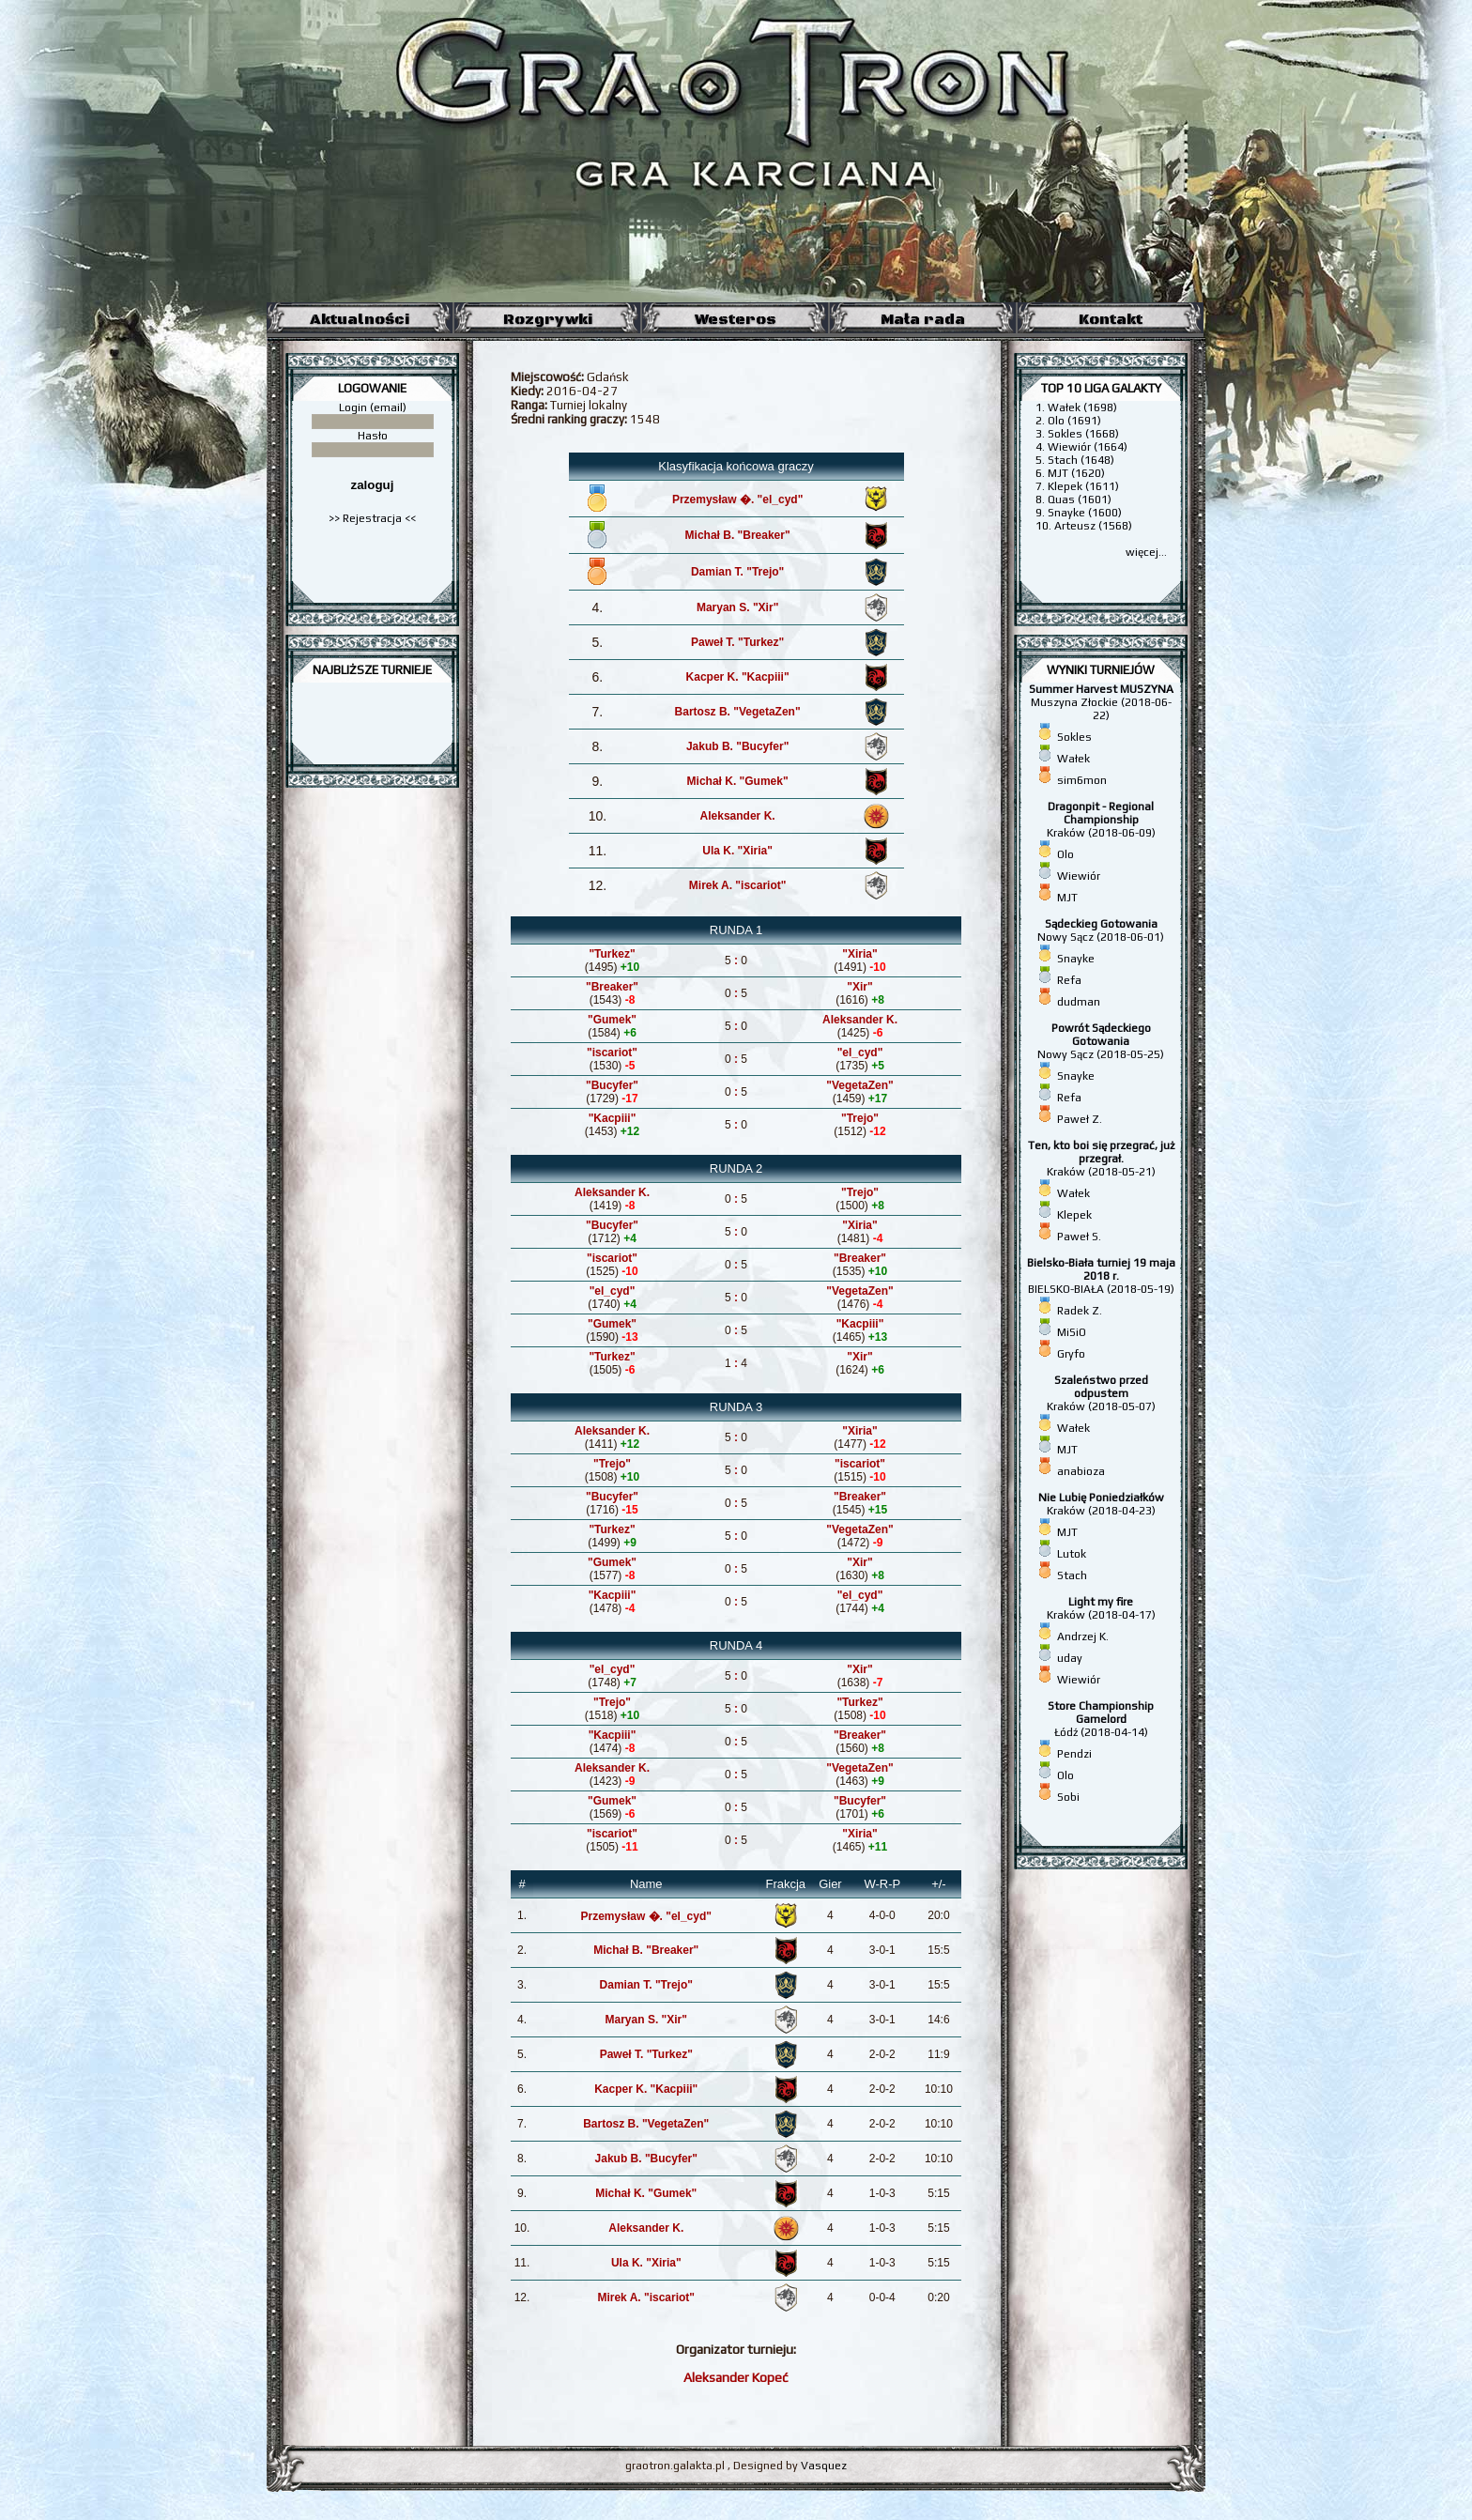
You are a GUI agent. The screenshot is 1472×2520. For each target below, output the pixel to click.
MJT (1067, 897)
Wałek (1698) (1082, 407)
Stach (1072, 1575)
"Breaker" (612, 986)
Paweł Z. (1079, 1119)
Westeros (735, 319)
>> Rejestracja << (372, 518)
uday (1069, 1658)
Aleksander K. (737, 815)
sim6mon (1082, 780)
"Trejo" (860, 1118)
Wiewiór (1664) (1087, 446)
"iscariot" (612, 1052)
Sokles (1074, 737)
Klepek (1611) (1083, 486)
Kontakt (1110, 319)
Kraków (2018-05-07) (1101, 1393)
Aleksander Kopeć (736, 2377)
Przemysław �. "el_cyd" (737, 499)
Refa (1069, 980)
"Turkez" (612, 953)
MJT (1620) (1076, 473)
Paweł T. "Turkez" (737, 642)
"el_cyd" (860, 1052)
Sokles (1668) (1083, 433)
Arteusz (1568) (1093, 525)
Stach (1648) (1081, 460)
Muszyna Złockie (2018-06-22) (1101, 702)
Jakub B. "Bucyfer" (737, 746)
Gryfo (1071, 1353)
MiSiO (1071, 1332)
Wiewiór (1078, 876)
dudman (1078, 1001)
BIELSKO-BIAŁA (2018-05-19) (1101, 1276)
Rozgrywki (547, 319)
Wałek (1073, 758)
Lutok (1071, 1553)
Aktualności (359, 319)
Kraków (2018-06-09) (1101, 819)
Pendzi (1074, 1753)
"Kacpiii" (612, 1118)
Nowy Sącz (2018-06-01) (1100, 930)
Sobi (1068, 1797)
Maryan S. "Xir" (737, 607)
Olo (1065, 854)
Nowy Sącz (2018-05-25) (1100, 1041)
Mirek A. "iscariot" (738, 885)
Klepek (1074, 1215)
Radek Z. (1079, 1310)
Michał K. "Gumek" (738, 781)
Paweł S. (1079, 1236)
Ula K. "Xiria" (737, 850)
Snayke (1076, 958)
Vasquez (824, 2465)
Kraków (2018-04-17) (1101, 1608)
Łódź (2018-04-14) (1101, 1719)
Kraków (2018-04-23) (1101, 1504)
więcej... (1146, 552)
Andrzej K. (1083, 1636)
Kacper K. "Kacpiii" (738, 677)
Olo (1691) (1074, 420)
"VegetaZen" (859, 1085)
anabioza (1081, 1471)
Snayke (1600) (1085, 512)
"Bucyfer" (612, 1085)
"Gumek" (612, 1019)
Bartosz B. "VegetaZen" (738, 711)
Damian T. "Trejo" (737, 571)
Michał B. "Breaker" (737, 535)
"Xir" (859, 986)
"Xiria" (859, 953)
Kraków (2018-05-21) (1101, 1158)
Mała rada (923, 319)
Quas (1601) (1080, 499)
